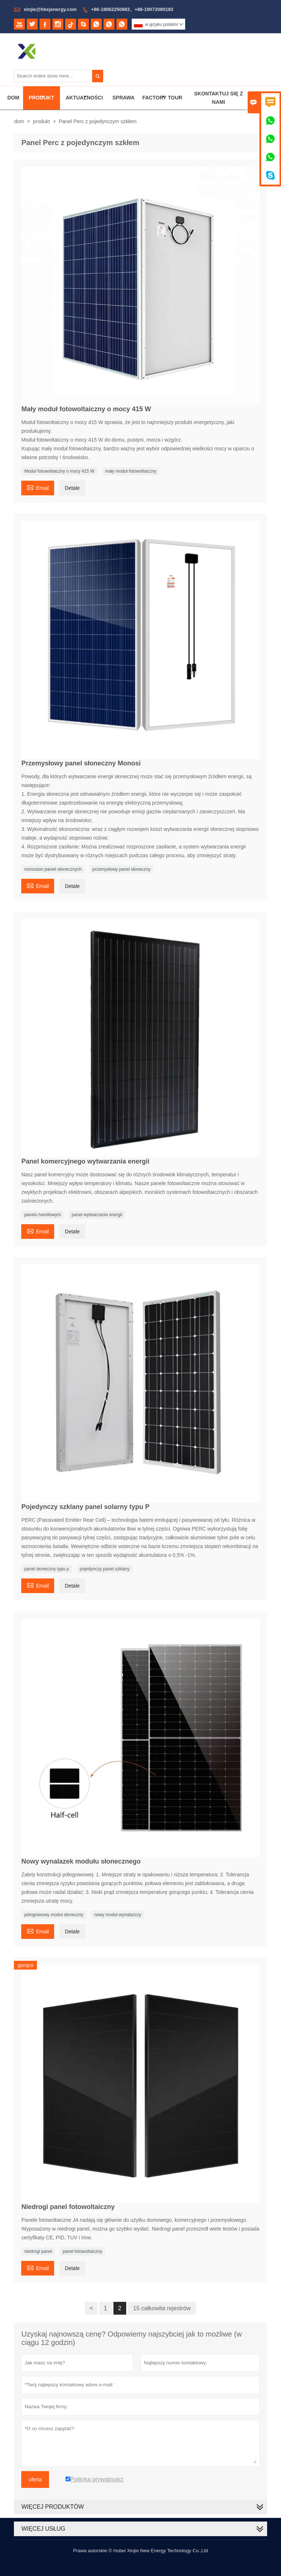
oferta (35, 2479)
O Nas (264, 98)
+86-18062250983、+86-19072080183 (132, 9)
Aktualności (84, 98)
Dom (13, 98)
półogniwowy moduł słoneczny (53, 1914)
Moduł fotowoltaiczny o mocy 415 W (59, 471)
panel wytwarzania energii (97, 1214)
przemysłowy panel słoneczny (122, 869)
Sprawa (123, 98)
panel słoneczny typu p (46, 1568)
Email (38, 487)
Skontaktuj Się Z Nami (218, 98)
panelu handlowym (42, 1214)
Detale (72, 488)
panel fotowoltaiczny (82, 2251)
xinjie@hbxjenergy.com (50, 9)
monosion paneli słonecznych (53, 869)
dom (19, 121)
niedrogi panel (38, 2251)
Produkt (41, 98)
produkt (41, 121)
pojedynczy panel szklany (105, 1568)
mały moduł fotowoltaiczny (130, 471)
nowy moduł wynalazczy (117, 1914)
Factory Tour (162, 98)
